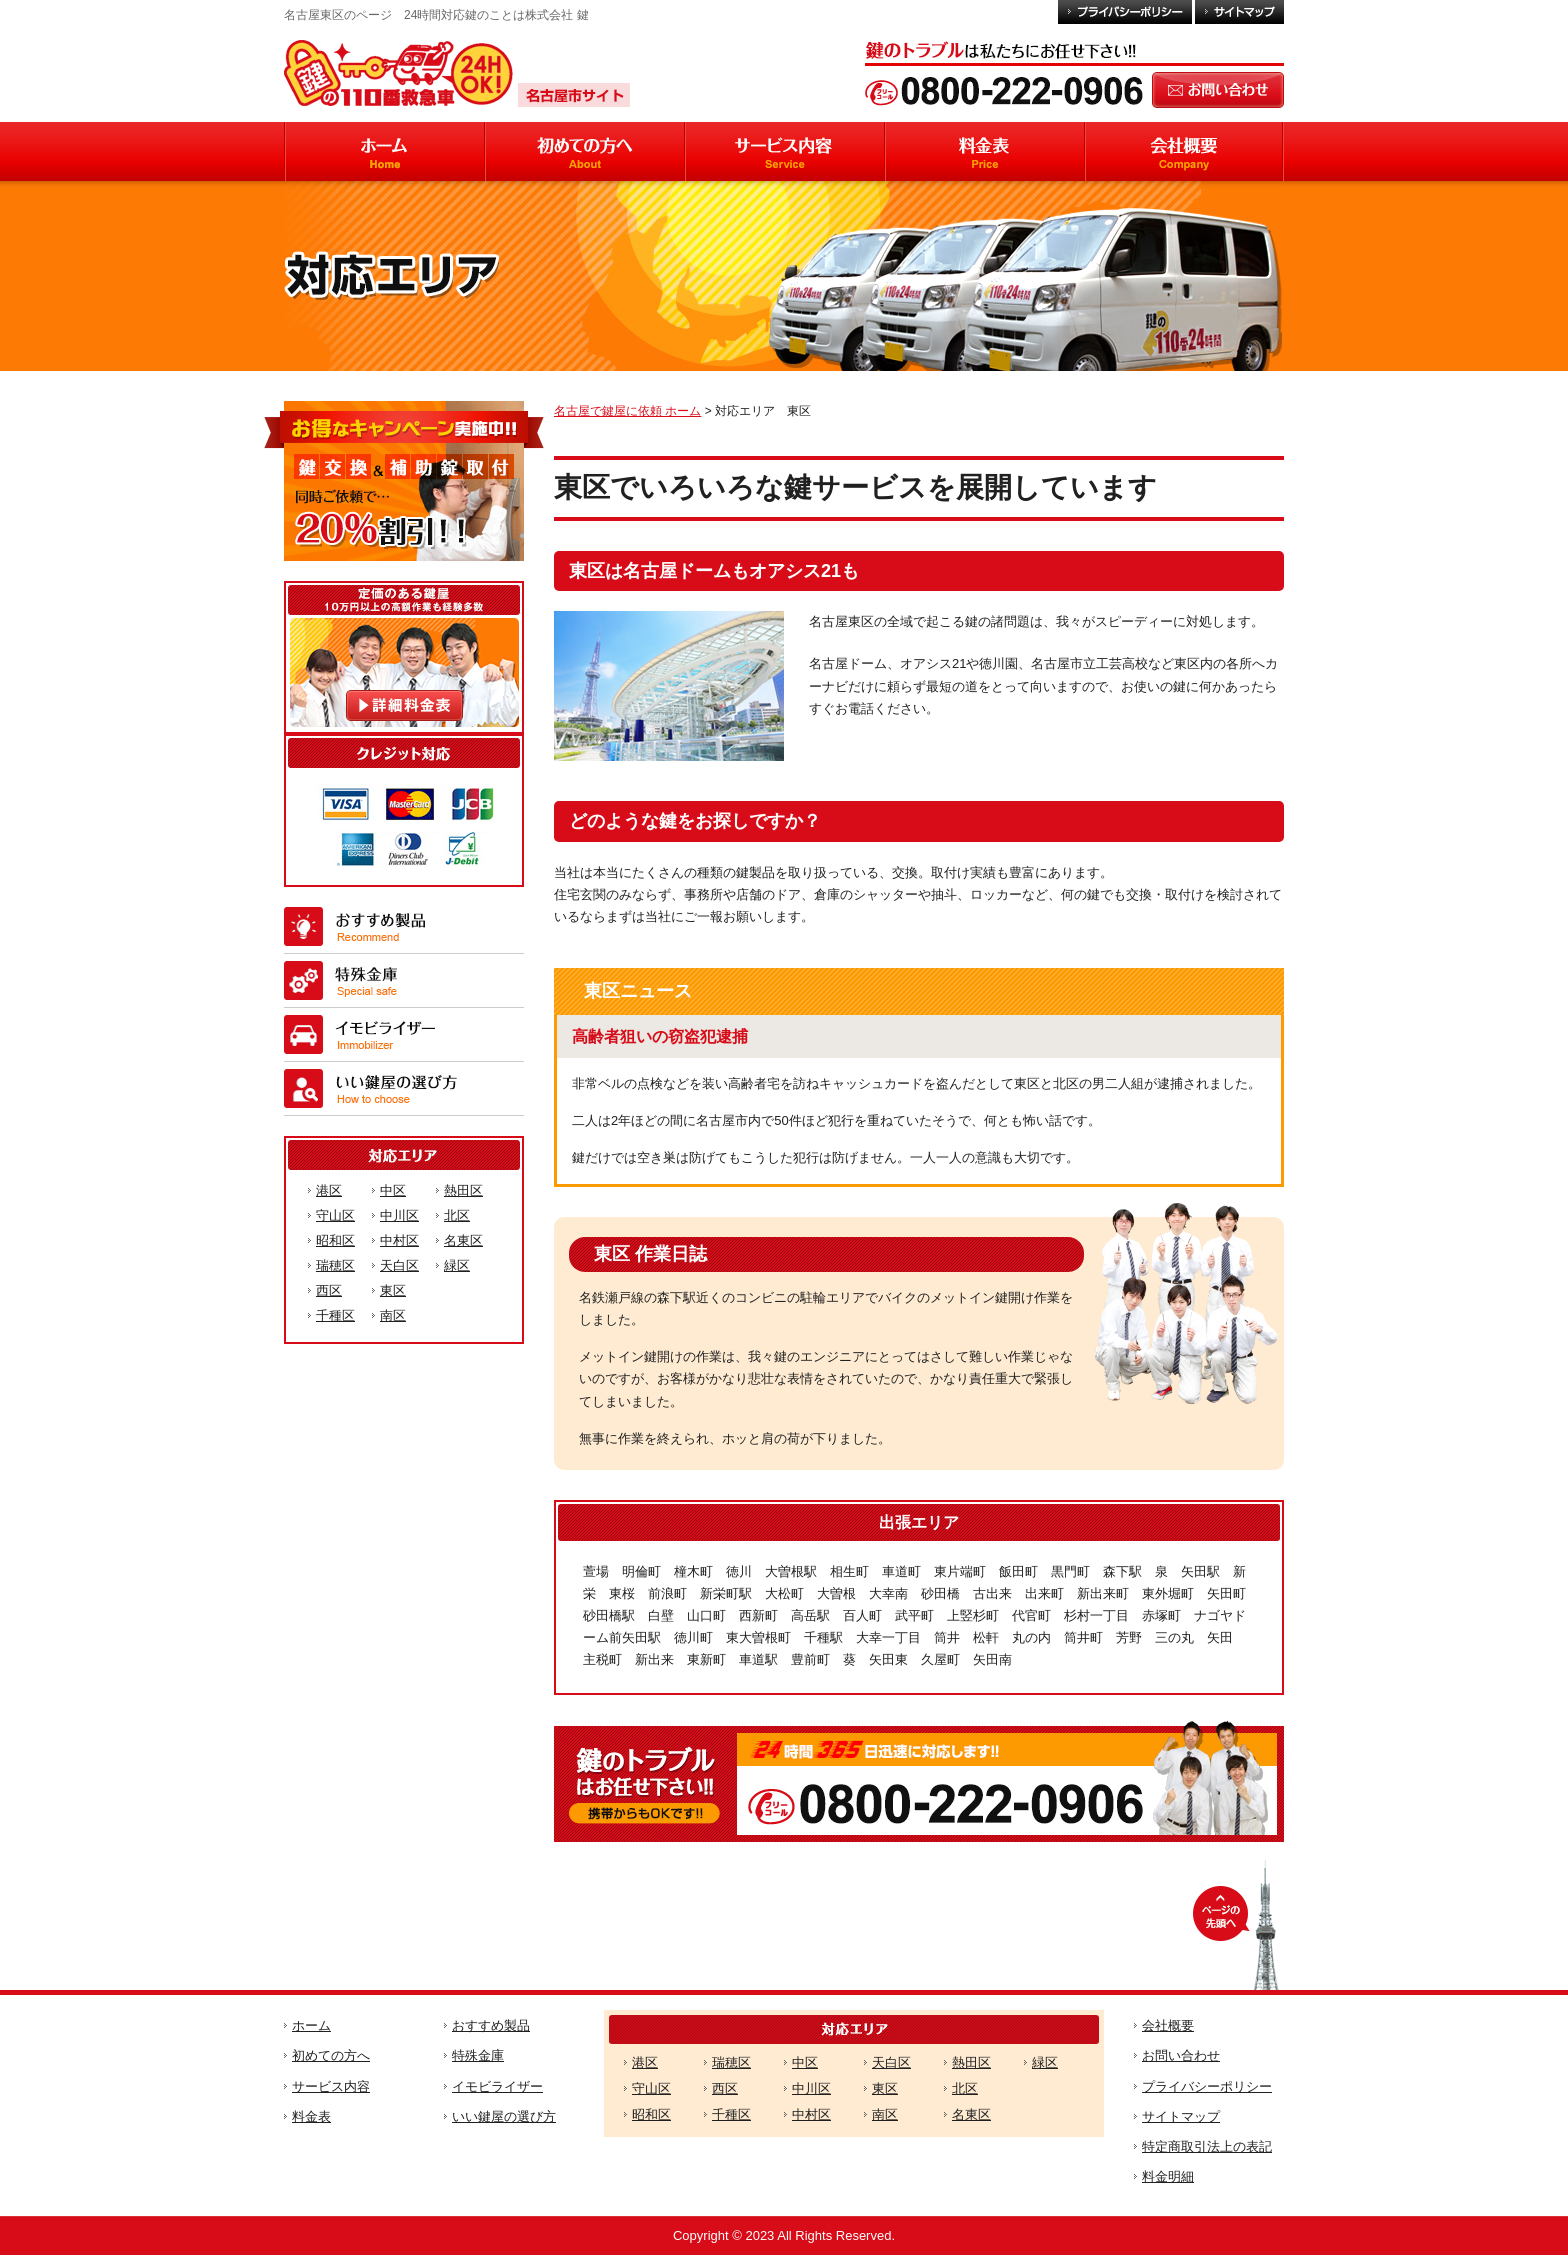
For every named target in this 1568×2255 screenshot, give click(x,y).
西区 (329, 1290)
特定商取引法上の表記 (1207, 2146)
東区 (393, 1290)
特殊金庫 (478, 2055)
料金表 (311, 2116)
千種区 (335, 1315)
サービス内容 (331, 2086)
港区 (329, 1190)
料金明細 (1168, 2176)
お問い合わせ (1181, 2055)
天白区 (399, 1265)
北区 (457, 1215)
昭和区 (335, 1240)
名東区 (463, 1240)
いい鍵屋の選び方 (504, 2116)
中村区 (399, 1240)
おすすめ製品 (491, 2025)
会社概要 (1168, 2025)
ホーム (311, 2025)
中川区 (399, 1215)
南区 (393, 1315)
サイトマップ (1181, 2116)
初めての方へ (331, 2055)
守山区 (335, 1215)
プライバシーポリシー (1207, 2086)
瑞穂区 (335, 1265)
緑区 (457, 1265)
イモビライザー (497, 2086)
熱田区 (463, 1190)
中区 (393, 1190)
